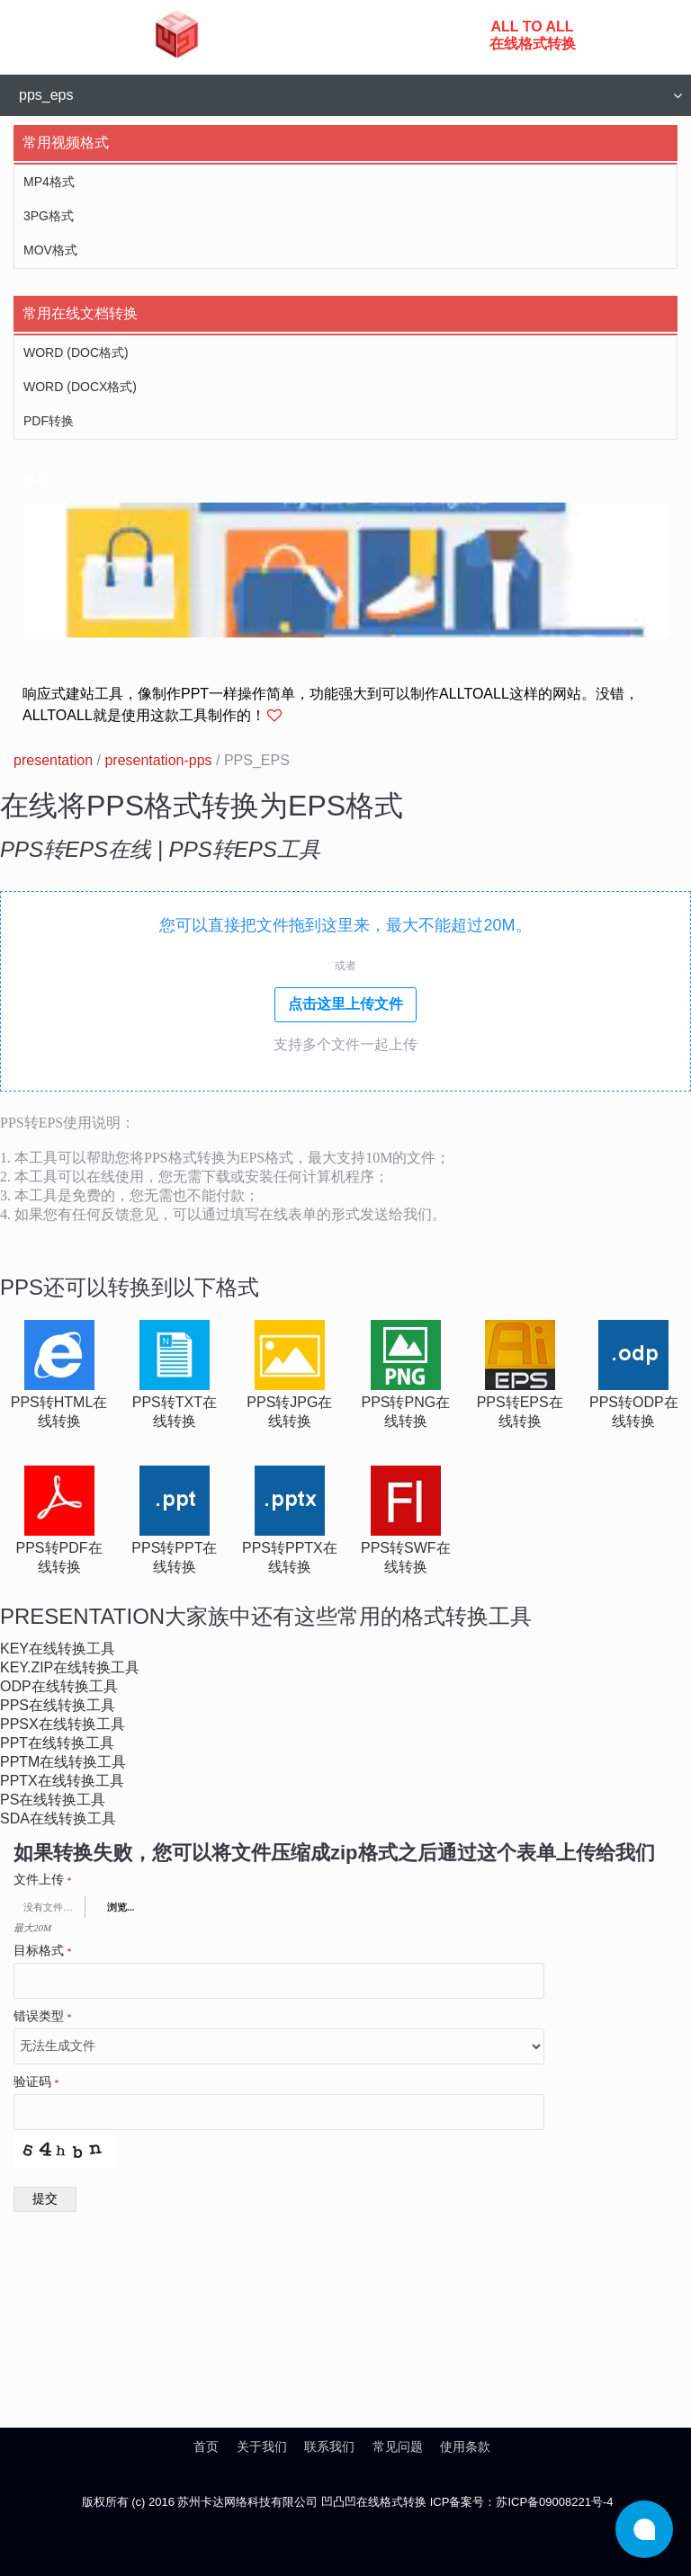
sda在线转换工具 (58, 1818)
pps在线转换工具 (57, 1705)
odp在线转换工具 (59, 1686)
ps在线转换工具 (52, 1799)
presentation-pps (157, 760)
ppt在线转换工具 (57, 1743)
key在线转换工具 (57, 1648)
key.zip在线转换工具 (69, 1667)
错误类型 (42, 2016)
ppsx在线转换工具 (62, 1724)
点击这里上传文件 (345, 1004)
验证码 (36, 2082)
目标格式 (42, 1951)
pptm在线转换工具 (63, 1761)
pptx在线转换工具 (62, 1780)
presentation (53, 760)
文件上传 (42, 1880)
